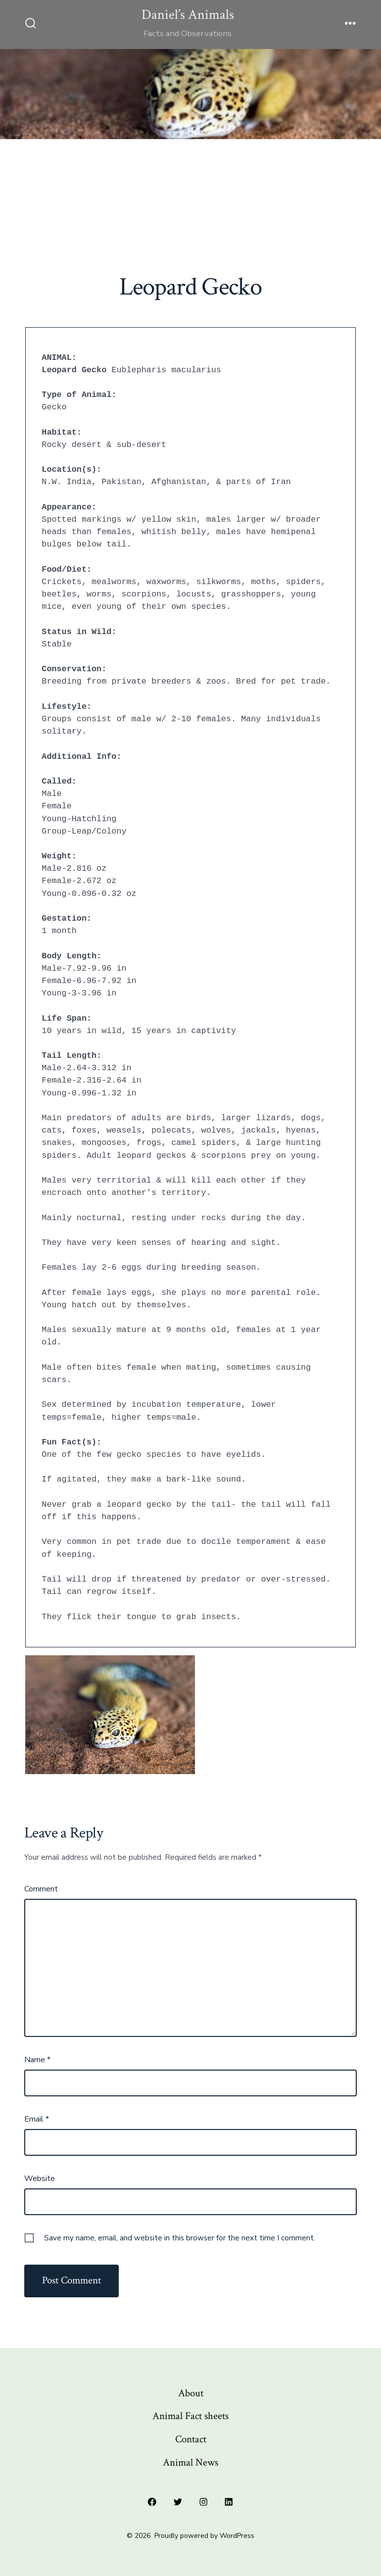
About (190, 2393)
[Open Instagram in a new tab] (203, 2502)
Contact (190, 2439)
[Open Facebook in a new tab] (152, 2502)
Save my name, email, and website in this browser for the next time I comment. (179, 2238)
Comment (41, 1888)
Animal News (190, 2462)
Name (37, 2059)
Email (36, 2119)
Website (39, 2178)
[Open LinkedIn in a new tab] (229, 2502)
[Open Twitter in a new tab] (178, 2502)
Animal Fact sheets (190, 2416)
